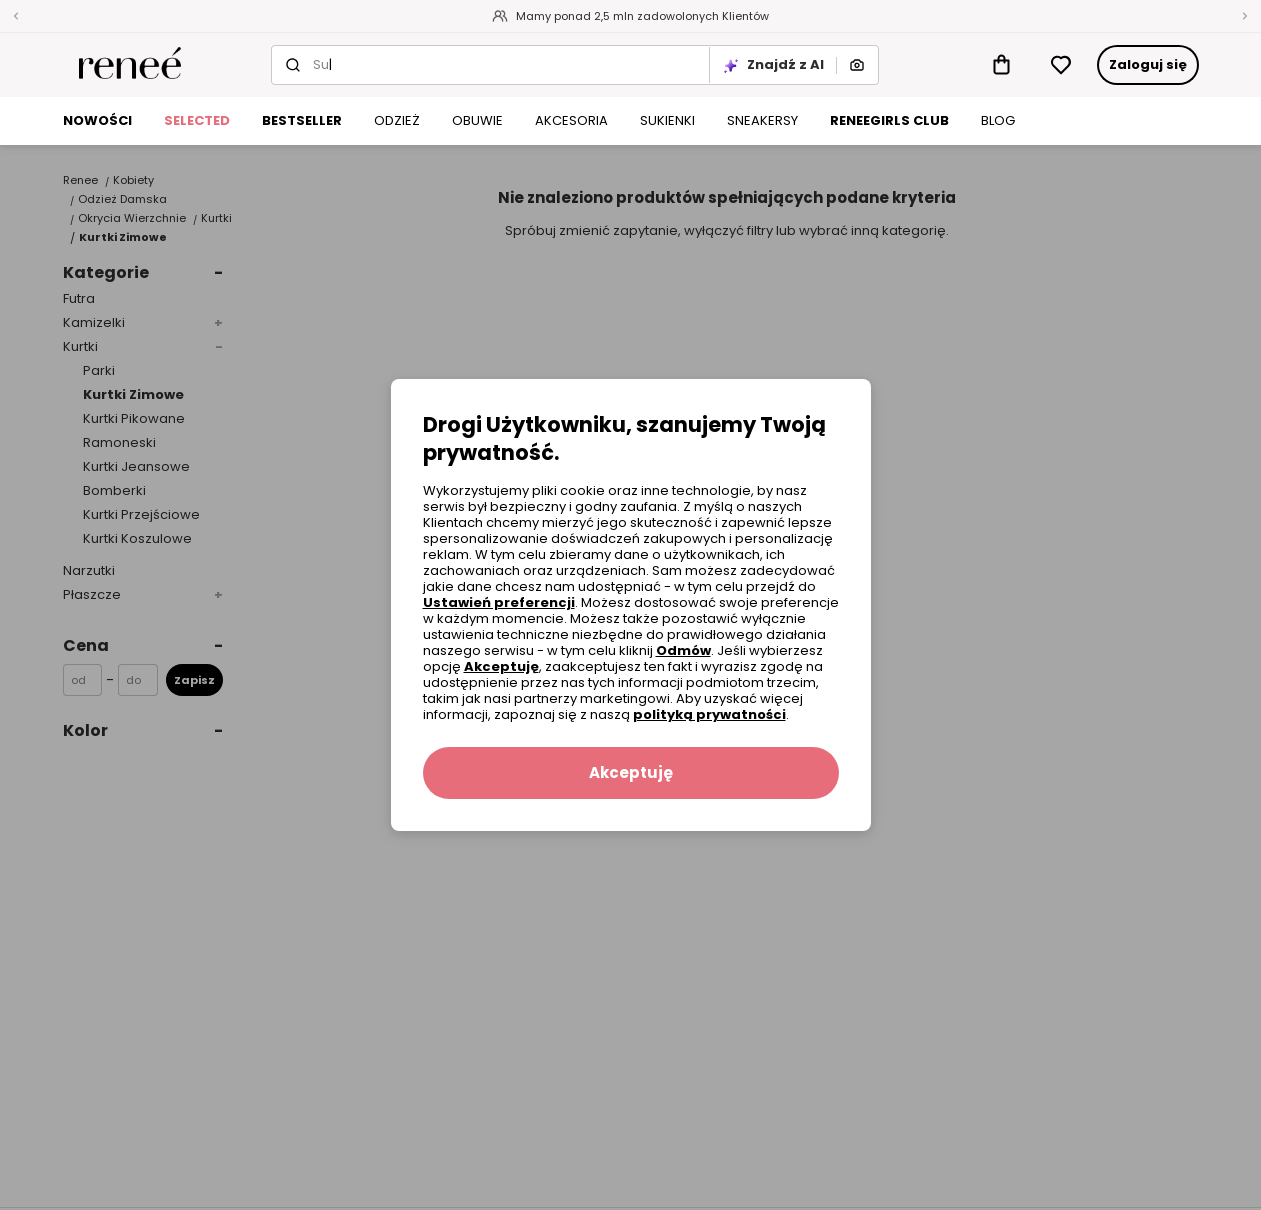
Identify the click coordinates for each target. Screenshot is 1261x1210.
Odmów (683, 650)
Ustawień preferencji (499, 602)
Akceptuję (501, 666)
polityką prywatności (709, 714)
